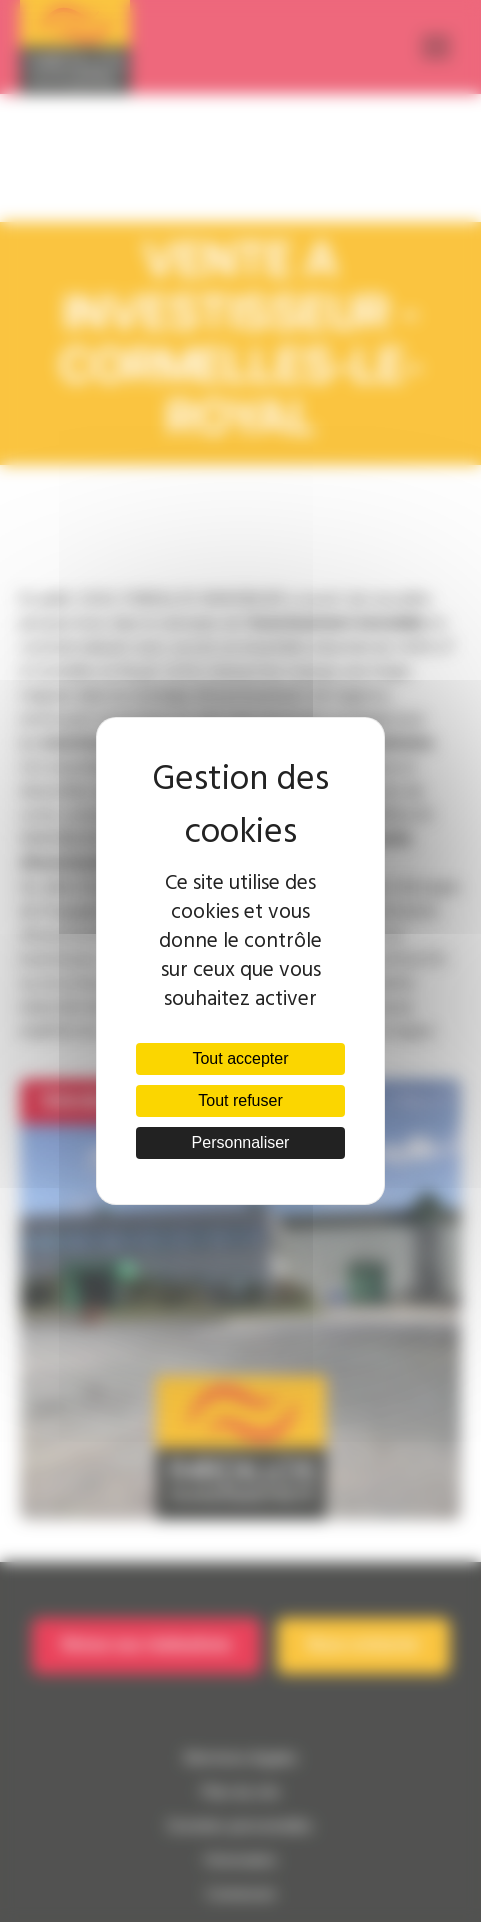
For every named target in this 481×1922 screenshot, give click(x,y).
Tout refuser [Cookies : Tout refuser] (240, 1100)
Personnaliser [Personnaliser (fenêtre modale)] (241, 1142)
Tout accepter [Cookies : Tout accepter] (240, 1058)
